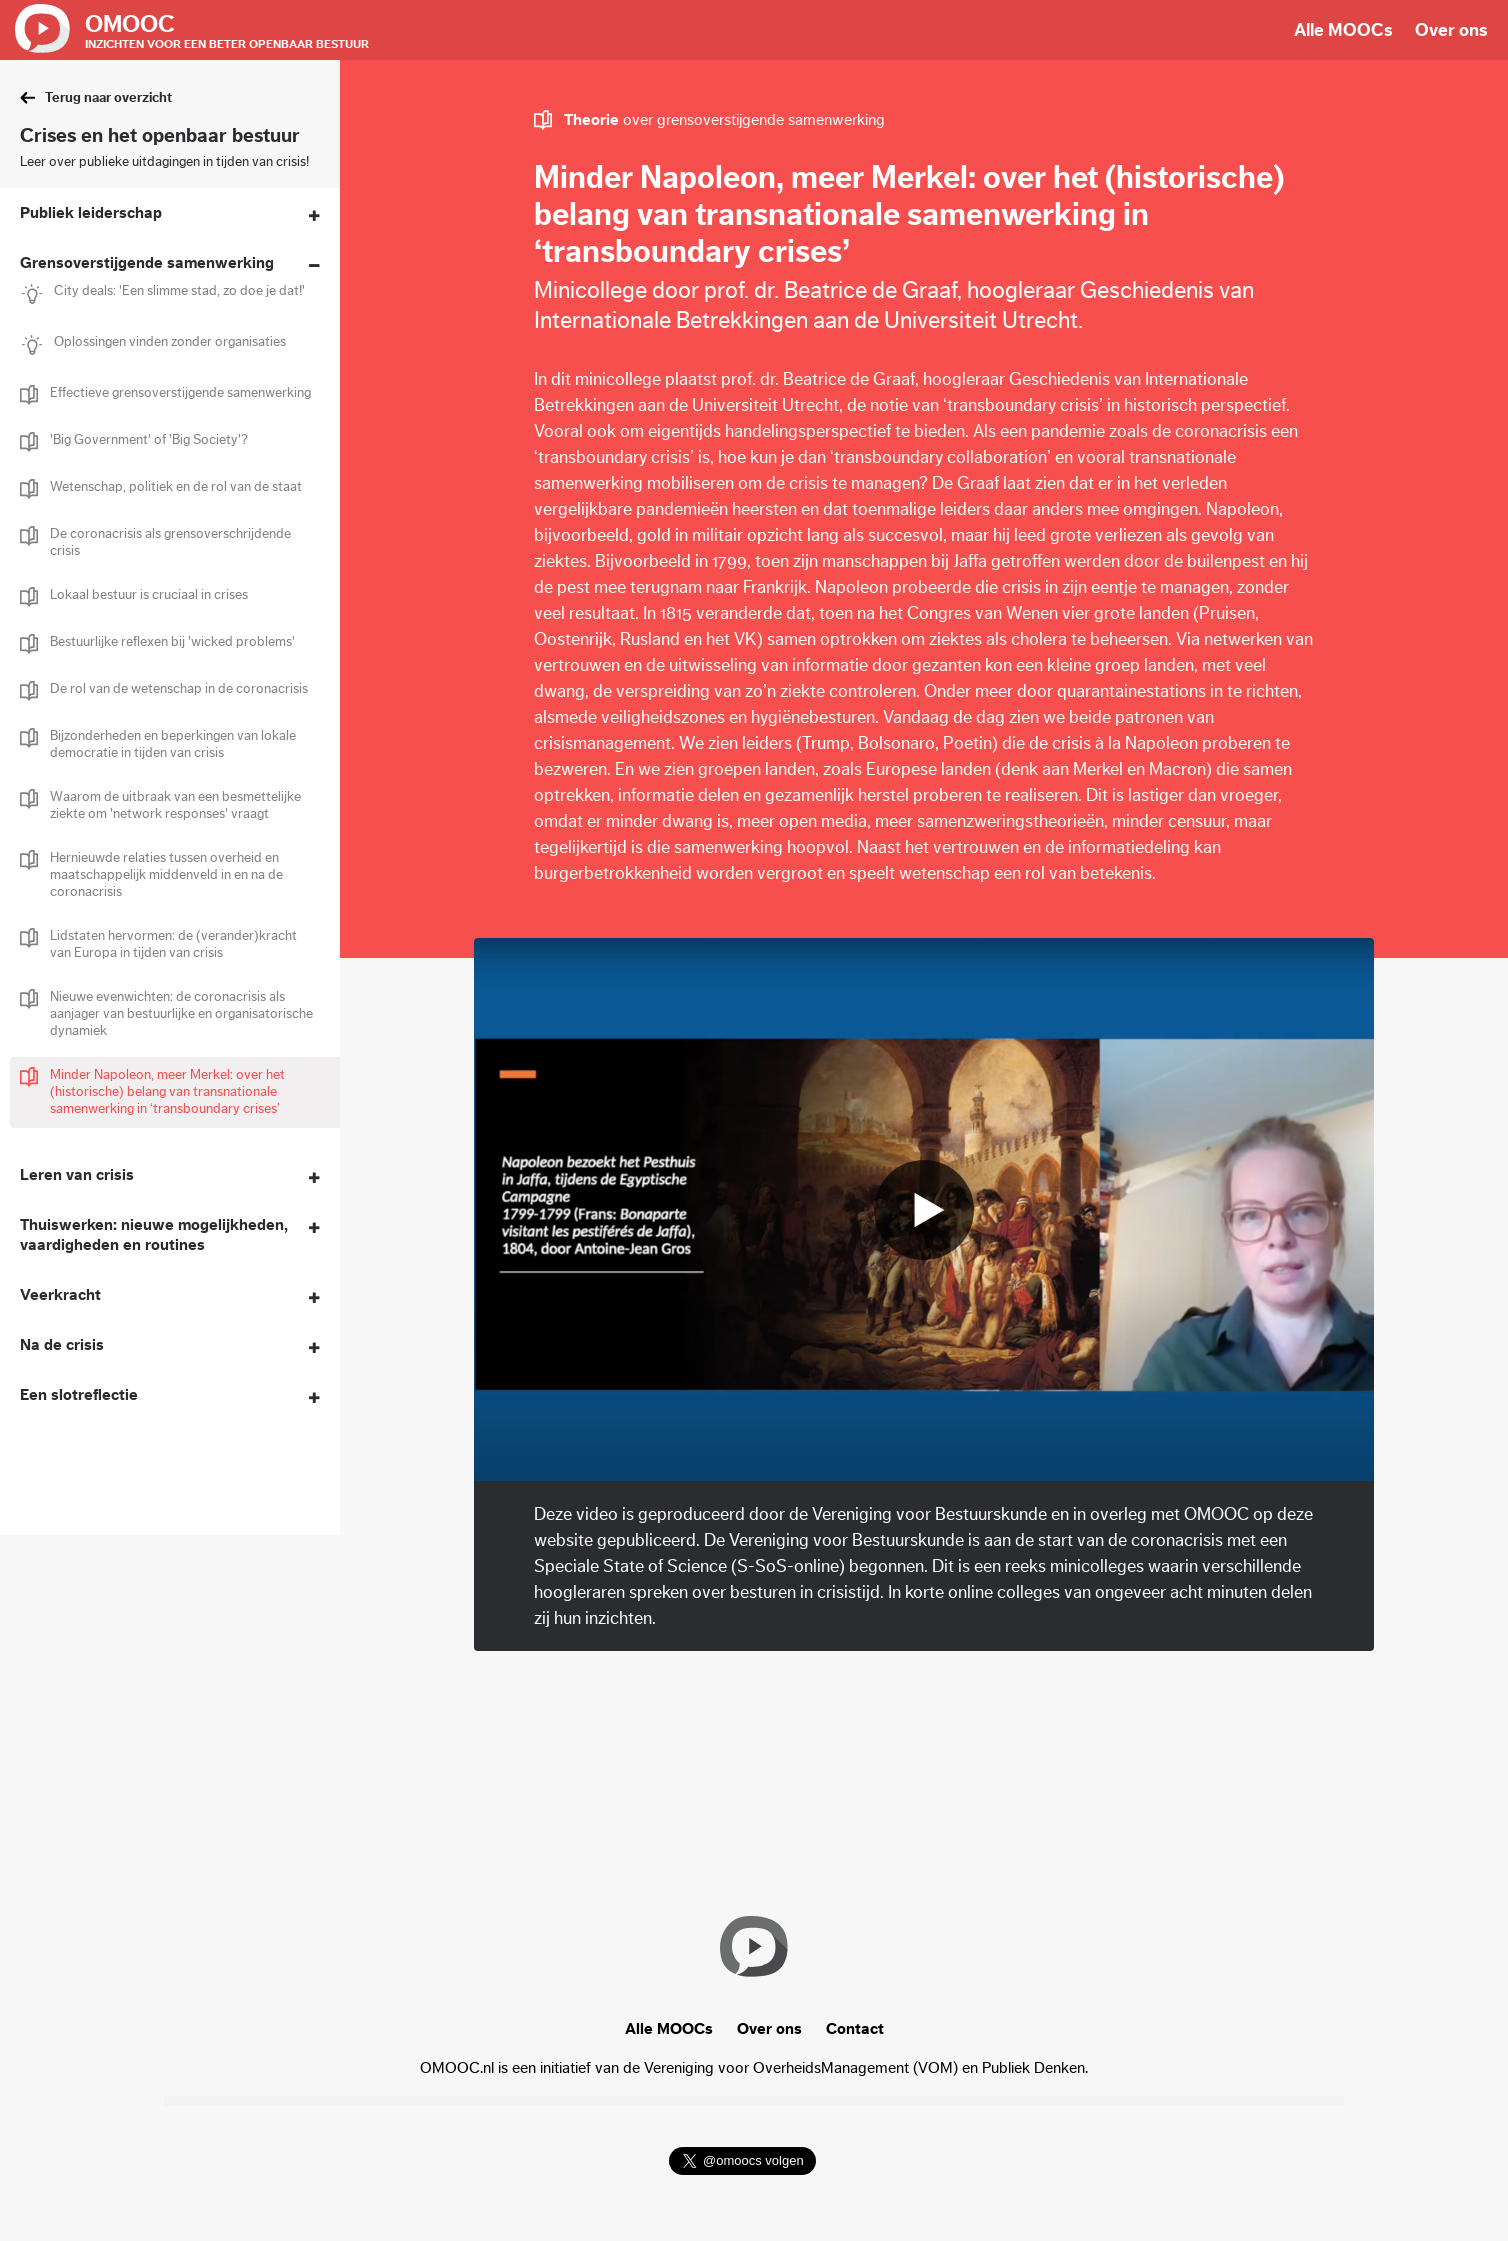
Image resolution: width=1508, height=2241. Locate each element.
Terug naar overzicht (108, 98)
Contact (855, 2029)
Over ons (1451, 30)
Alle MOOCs (1343, 30)
